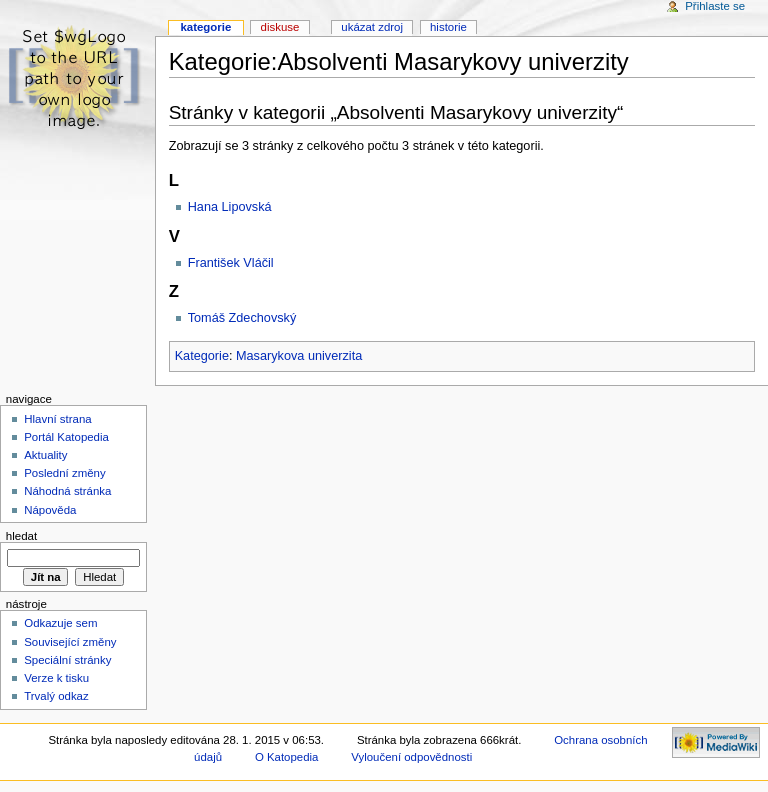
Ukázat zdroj (372, 27)
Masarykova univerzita (299, 356)
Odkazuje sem (60, 623)
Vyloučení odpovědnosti (411, 757)
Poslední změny (65, 473)
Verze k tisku (56, 678)
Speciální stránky (67, 660)
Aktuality (45, 455)
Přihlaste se (715, 6)
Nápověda (50, 510)
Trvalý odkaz (56, 696)
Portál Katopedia (66, 437)
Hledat (21, 536)
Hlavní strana (57, 419)
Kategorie (202, 356)
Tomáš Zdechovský (242, 318)
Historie (448, 27)
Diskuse (280, 27)
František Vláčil (231, 263)
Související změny (70, 642)
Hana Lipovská (230, 207)
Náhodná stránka (67, 491)
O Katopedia (287, 757)
